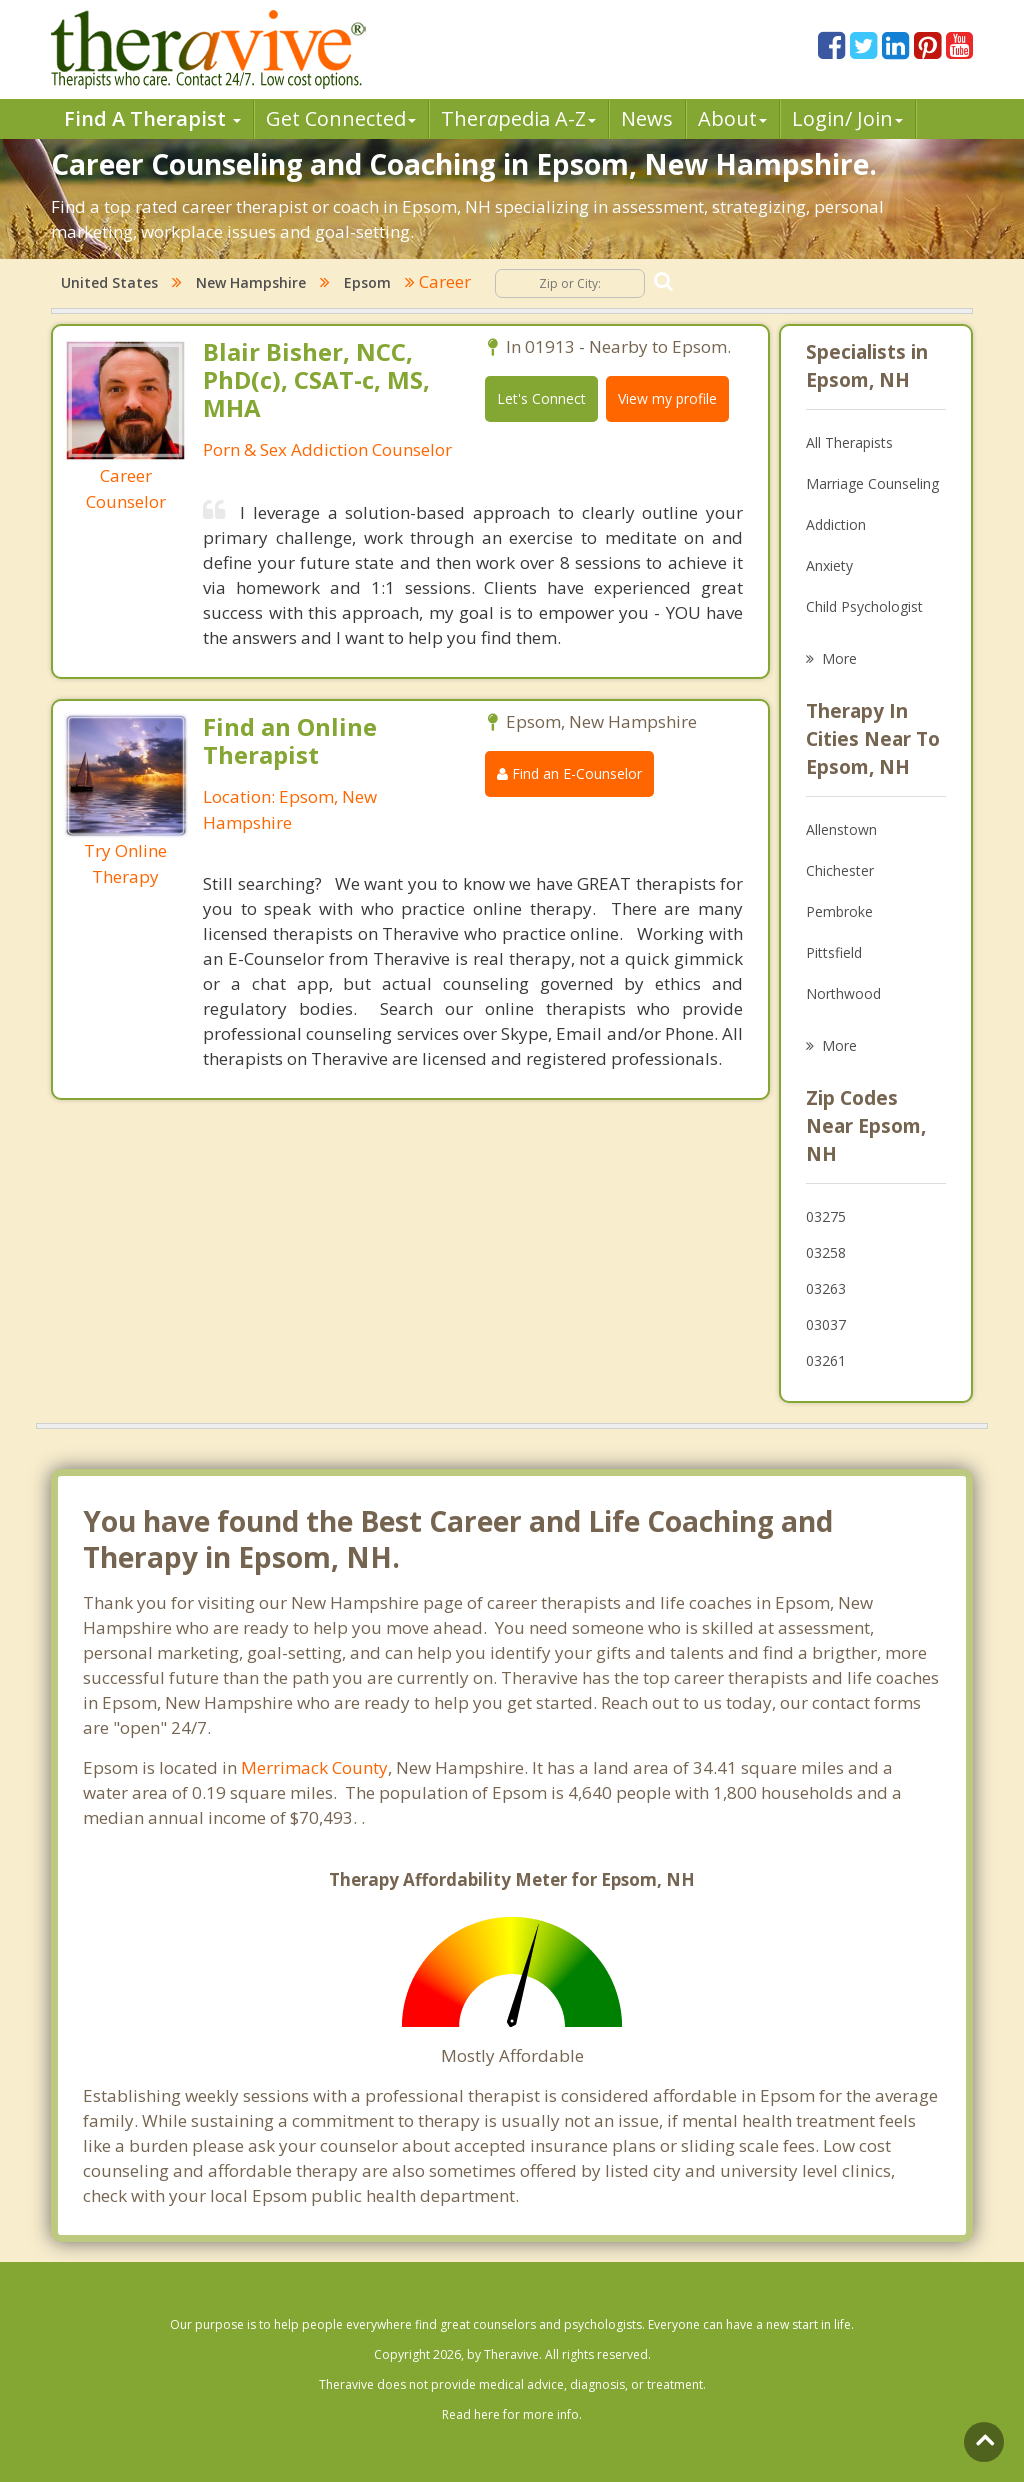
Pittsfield (834, 952)
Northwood (843, 993)
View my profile (667, 398)
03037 (826, 1324)
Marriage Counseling (872, 483)
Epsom (367, 282)
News (647, 118)
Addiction (836, 524)
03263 (826, 1288)
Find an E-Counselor (569, 773)
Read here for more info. (512, 2414)
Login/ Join (847, 118)
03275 (826, 1216)
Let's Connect (541, 398)
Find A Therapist (152, 118)
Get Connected (341, 118)
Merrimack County (314, 1767)
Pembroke (839, 911)
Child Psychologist (864, 606)
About (732, 118)
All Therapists (849, 442)
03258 (826, 1252)
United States (109, 282)
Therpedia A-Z (518, 118)
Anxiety (829, 565)
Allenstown (841, 829)
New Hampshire (251, 282)
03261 (826, 1360)
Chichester (840, 870)
